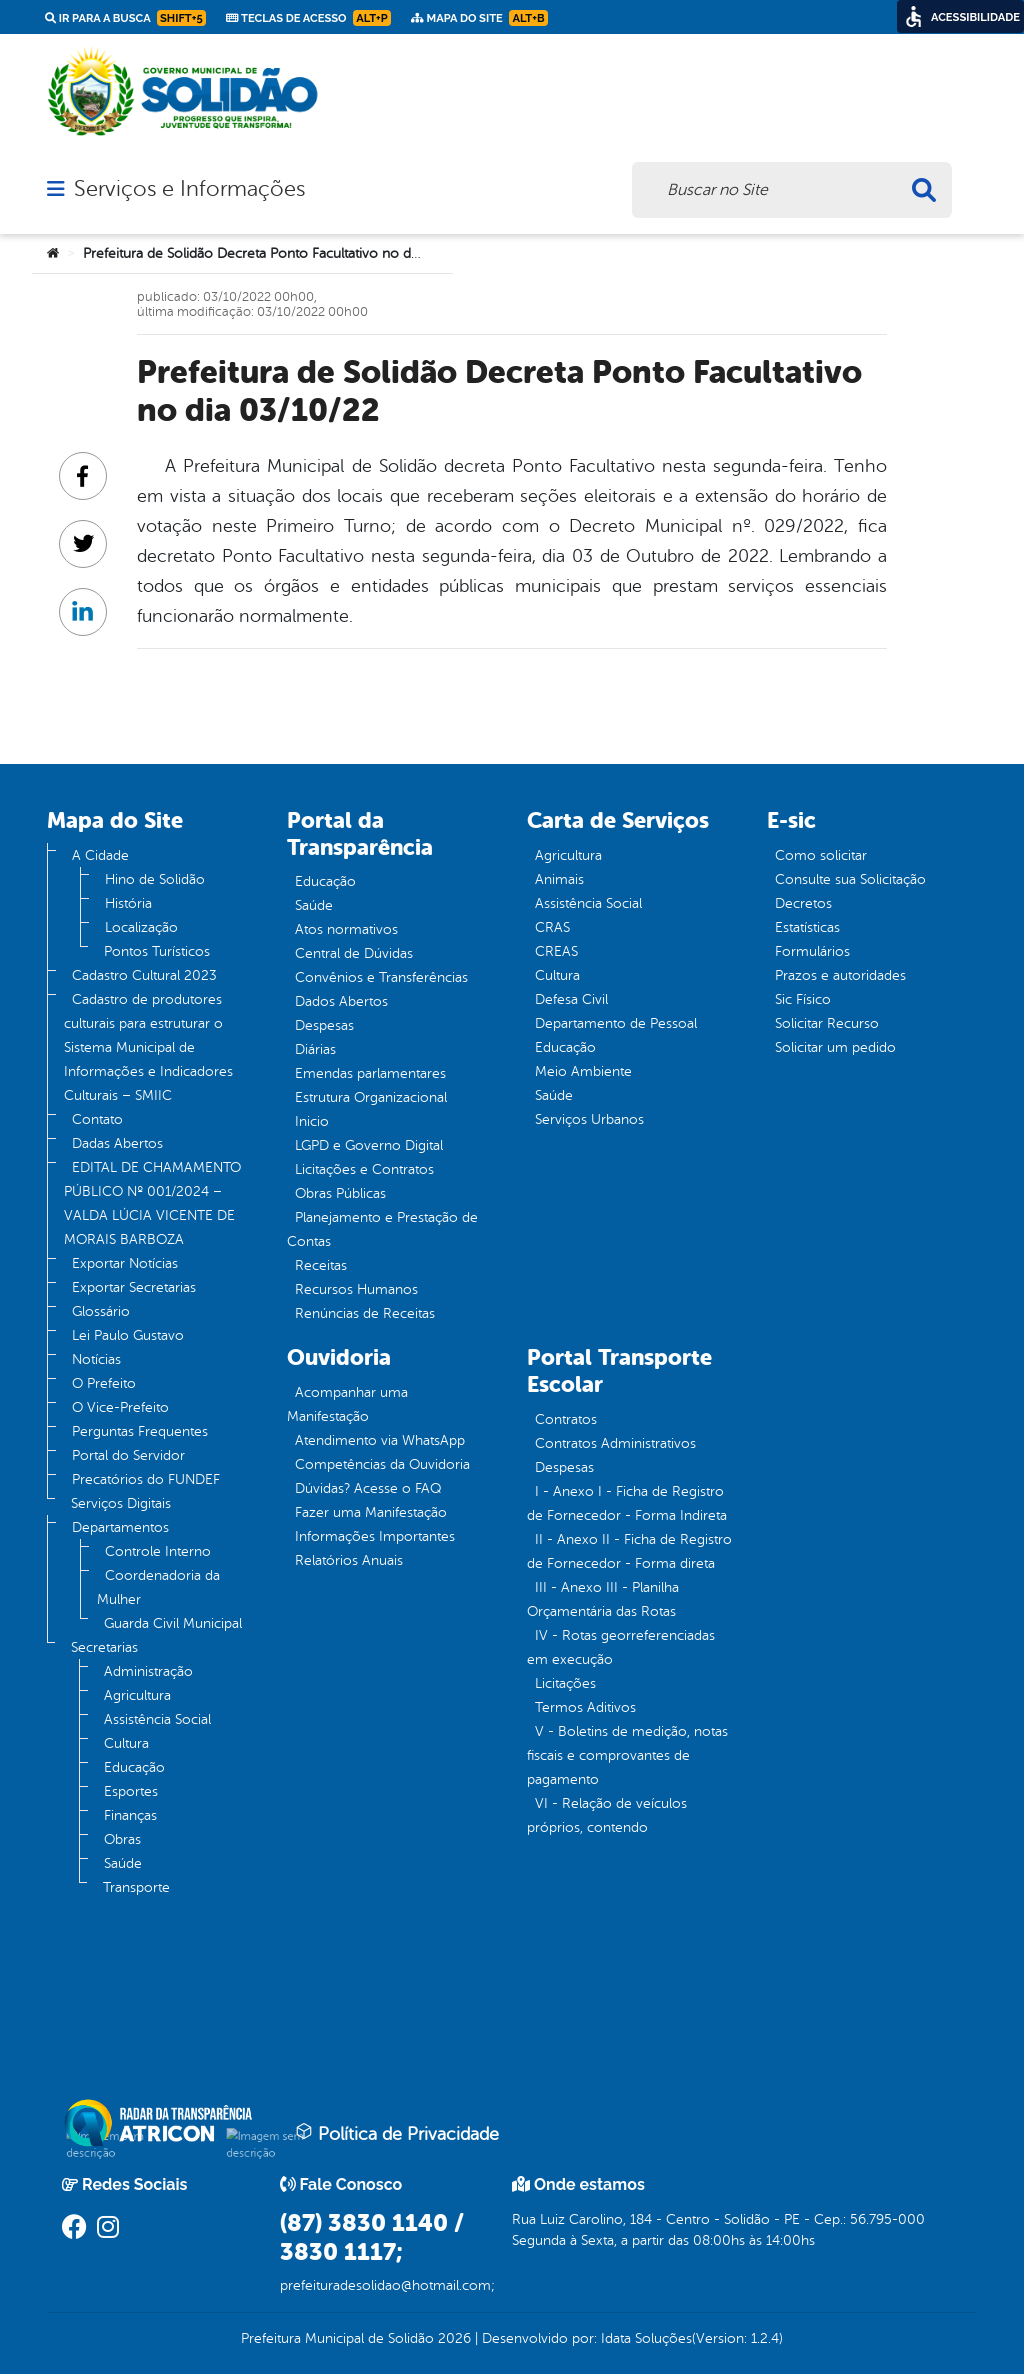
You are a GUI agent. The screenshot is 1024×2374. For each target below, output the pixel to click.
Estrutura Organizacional (371, 1097)
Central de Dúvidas (354, 953)
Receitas (321, 1265)
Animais (559, 879)
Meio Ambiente (583, 1071)
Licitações (565, 1683)
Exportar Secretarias (134, 1287)
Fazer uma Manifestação (371, 1512)
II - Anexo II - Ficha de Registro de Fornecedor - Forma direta (629, 1551)
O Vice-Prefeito (120, 1407)
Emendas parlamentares (370, 1073)
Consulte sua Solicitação (850, 879)
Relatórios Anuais (349, 1560)
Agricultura (137, 1695)
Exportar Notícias (125, 1263)
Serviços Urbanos (589, 1119)
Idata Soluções (646, 2338)
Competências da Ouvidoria (382, 1464)
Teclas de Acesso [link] (308, 18)
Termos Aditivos (585, 1707)
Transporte (136, 1887)
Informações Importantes (375, 1536)
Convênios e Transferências (381, 977)
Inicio (312, 1121)
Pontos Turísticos (157, 951)
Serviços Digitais (121, 1503)
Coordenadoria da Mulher (158, 1587)
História (128, 903)
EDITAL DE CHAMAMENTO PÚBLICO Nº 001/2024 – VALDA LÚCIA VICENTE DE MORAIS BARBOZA (152, 1203)
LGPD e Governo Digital (369, 1145)
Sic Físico (803, 999)
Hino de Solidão (155, 879)
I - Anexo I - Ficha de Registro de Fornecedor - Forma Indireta (627, 1503)
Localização (141, 927)
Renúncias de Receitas (365, 1313)
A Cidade (100, 855)
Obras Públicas (340, 1193)
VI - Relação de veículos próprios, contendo (607, 1815)
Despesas (324, 1025)
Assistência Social (157, 1719)
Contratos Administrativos (615, 1443)
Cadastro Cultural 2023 (144, 975)
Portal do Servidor (128, 1455)
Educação (134, 1767)
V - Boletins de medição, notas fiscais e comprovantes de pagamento (627, 1755)
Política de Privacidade (397, 2133)
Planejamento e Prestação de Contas (382, 1229)
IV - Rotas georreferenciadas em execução (621, 1647)
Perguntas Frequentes (140, 1431)
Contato (97, 1119)
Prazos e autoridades (840, 975)
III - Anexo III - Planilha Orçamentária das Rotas (603, 1599)
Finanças (130, 1815)
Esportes (131, 1791)
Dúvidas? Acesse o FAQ (368, 1488)
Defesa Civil (571, 999)
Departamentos (120, 1527)
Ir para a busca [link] (125, 18)
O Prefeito (104, 1383)
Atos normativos (346, 929)
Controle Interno (158, 1551)
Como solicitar (821, 855)
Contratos (566, 1419)
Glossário (101, 1311)
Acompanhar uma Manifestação (347, 1404)
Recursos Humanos (356, 1289)
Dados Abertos (341, 1001)
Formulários (812, 951)
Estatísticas (807, 927)
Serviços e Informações (189, 189)
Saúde (123, 1863)
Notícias (96, 1359)
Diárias (315, 1049)
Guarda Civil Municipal (173, 1623)
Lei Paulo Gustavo (128, 1335)
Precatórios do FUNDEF (146, 1479)
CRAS (552, 927)
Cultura (126, 1743)
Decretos (803, 903)
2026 (452, 2338)
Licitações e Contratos (364, 1169)
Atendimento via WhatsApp (380, 1440)
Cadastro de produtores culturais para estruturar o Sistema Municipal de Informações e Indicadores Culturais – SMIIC (148, 1047)
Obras (122, 1839)
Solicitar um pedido (835, 1047)
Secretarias (104, 1647)
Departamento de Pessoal (616, 1023)
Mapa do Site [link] (479, 18)
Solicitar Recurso (827, 1023)
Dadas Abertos (117, 1143)
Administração (148, 1671)
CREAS (556, 951)
